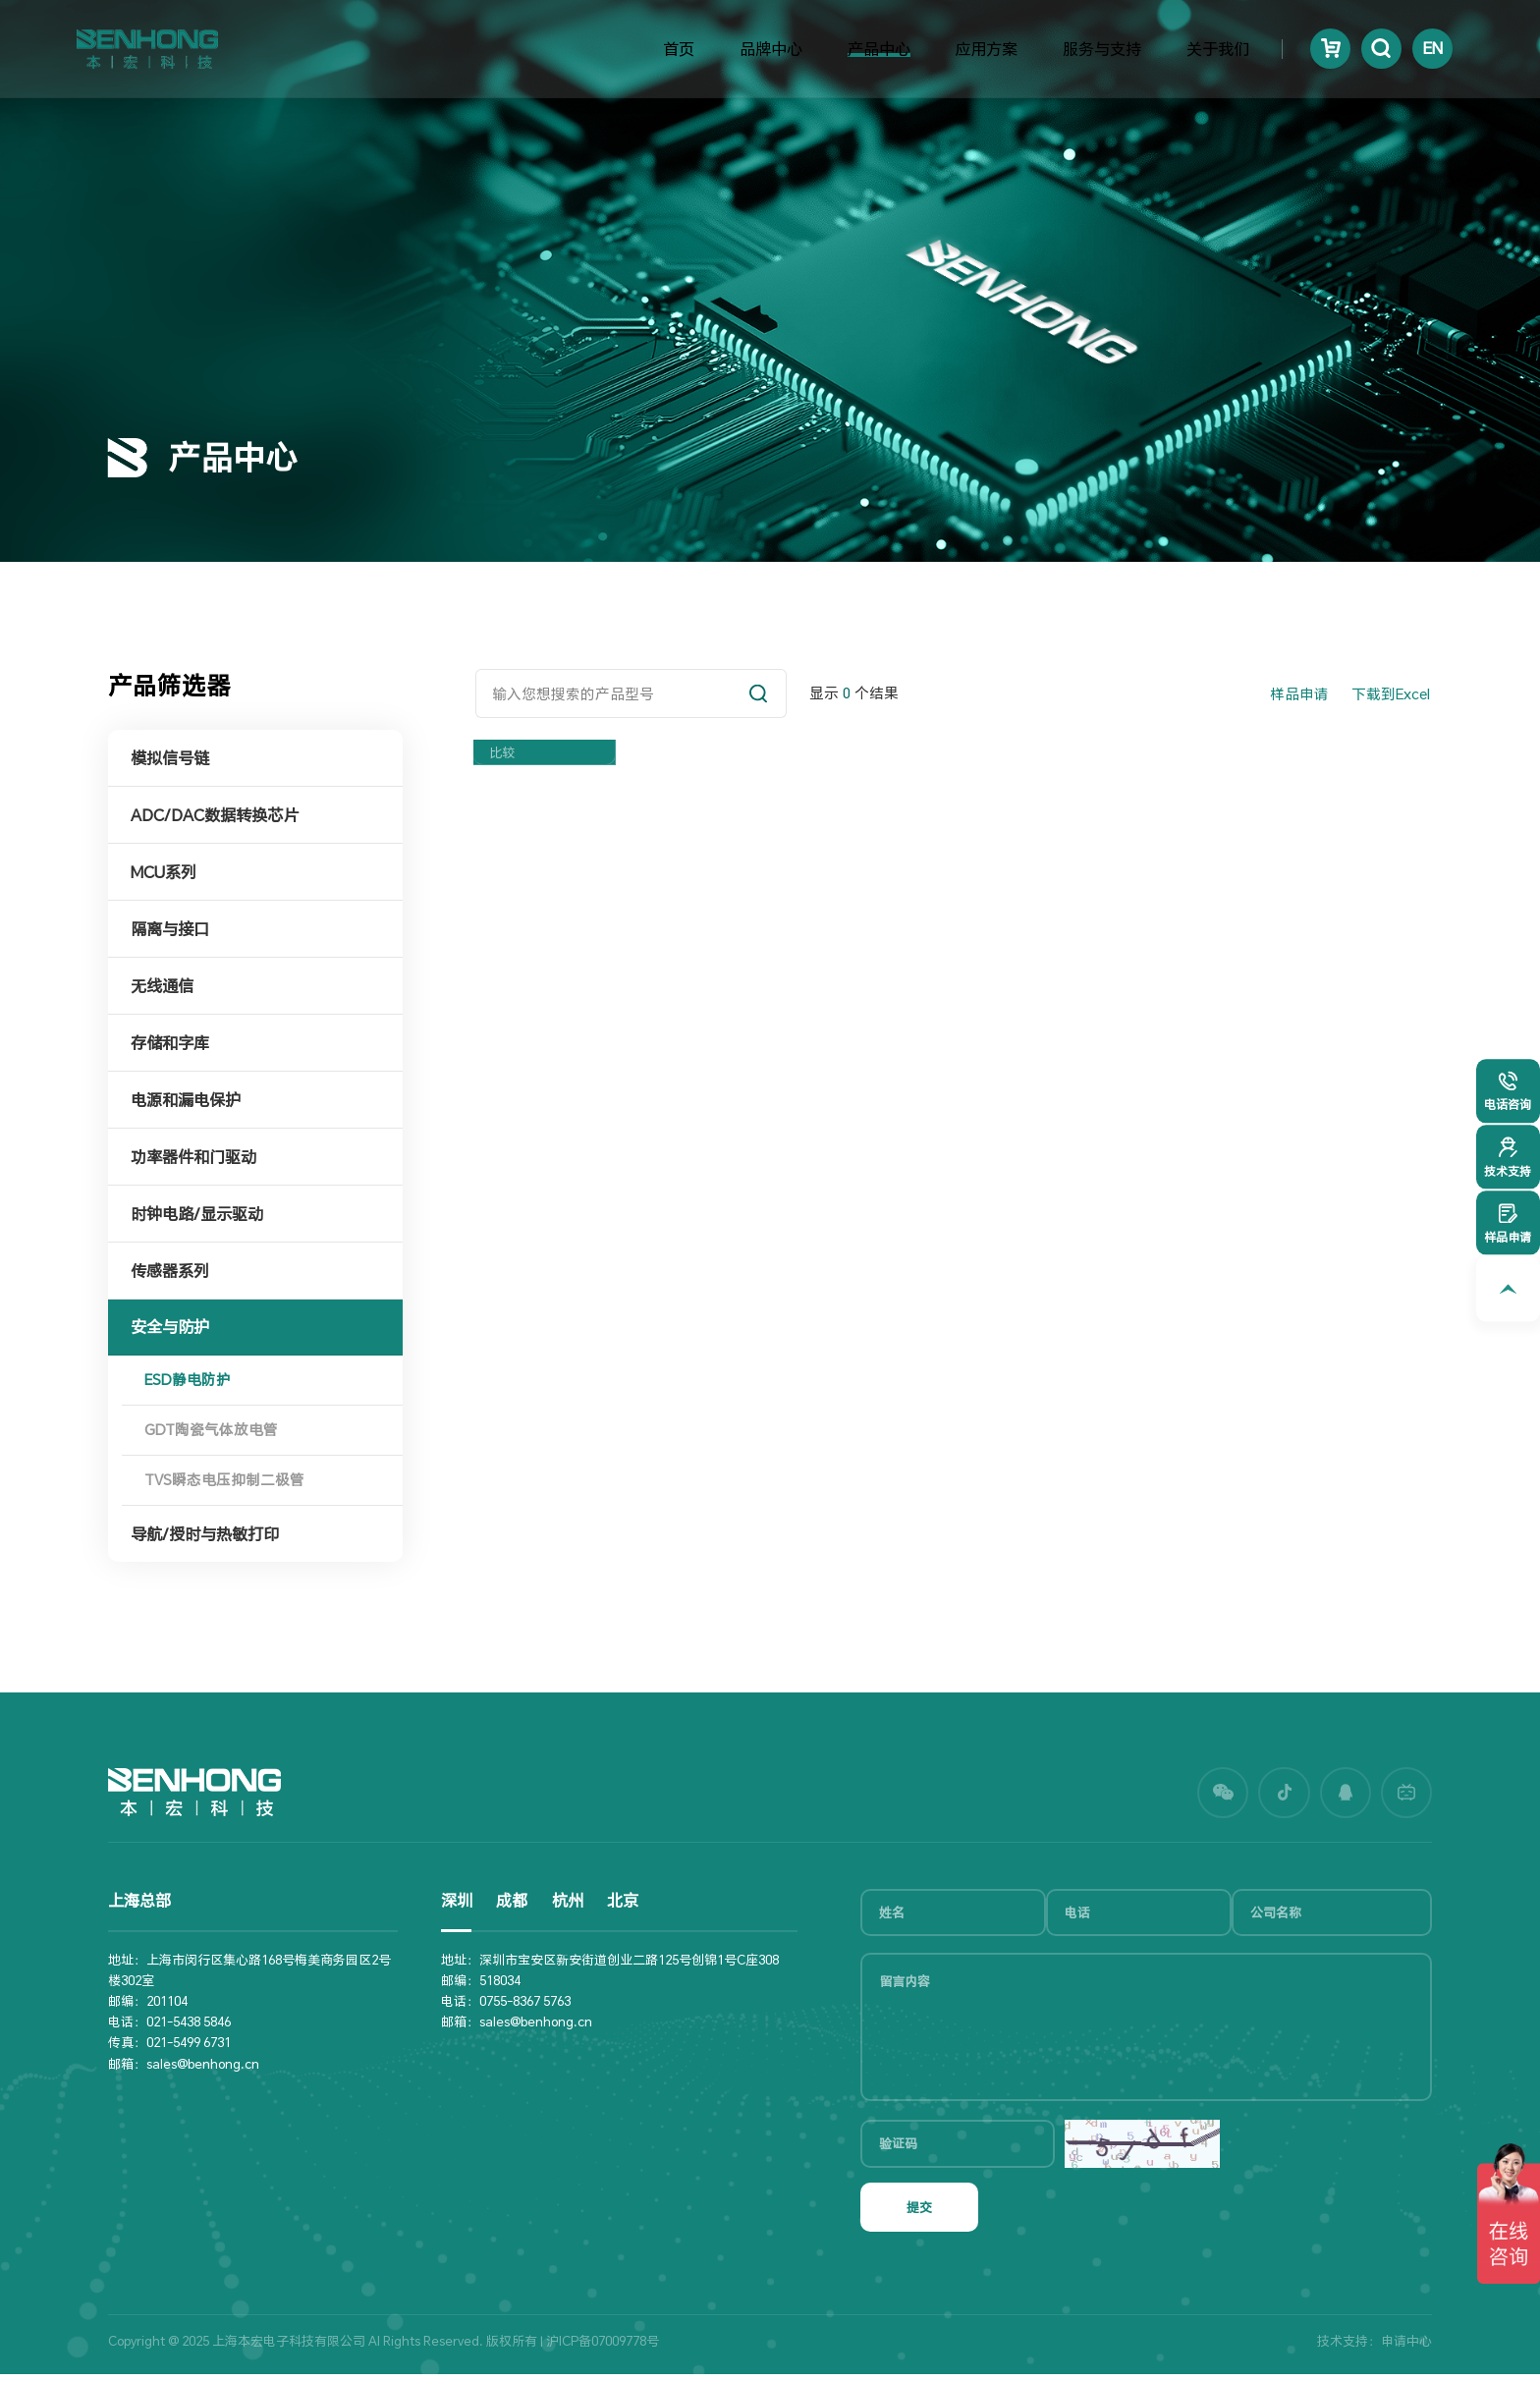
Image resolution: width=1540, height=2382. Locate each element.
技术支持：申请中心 (1374, 2348)
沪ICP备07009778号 (602, 2348)
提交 (919, 2215)
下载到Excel (1390, 694)
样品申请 (1299, 694)
